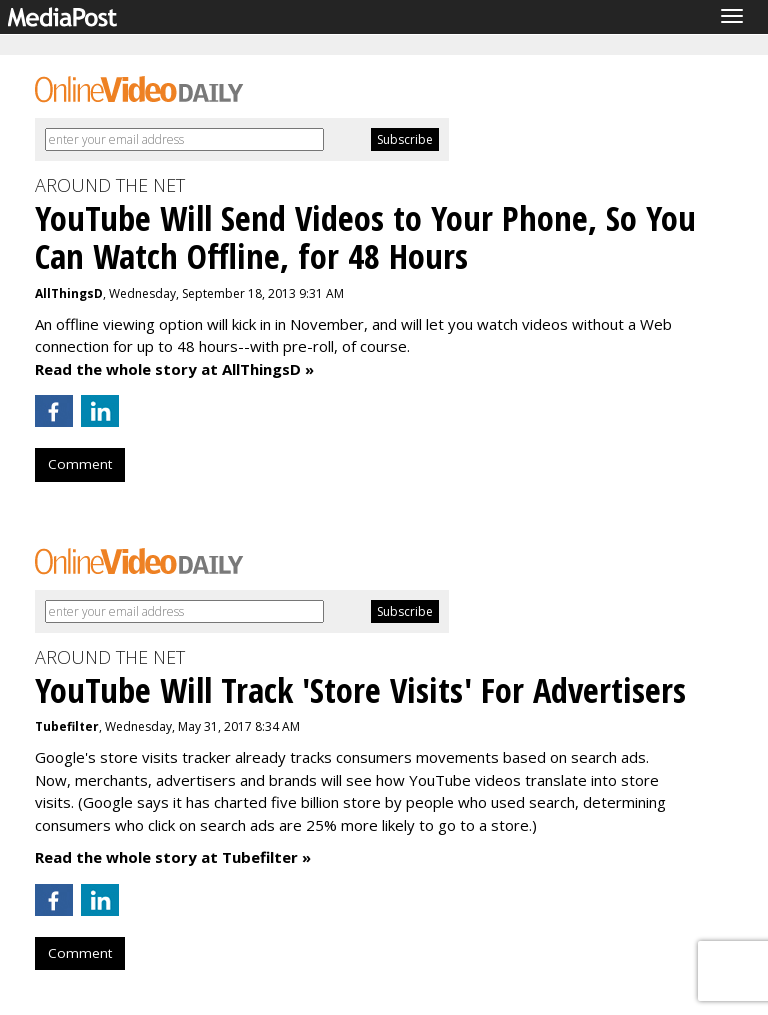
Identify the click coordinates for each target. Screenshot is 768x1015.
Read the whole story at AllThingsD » (174, 369)
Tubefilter (67, 726)
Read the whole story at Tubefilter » (173, 857)
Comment (80, 464)
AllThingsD (69, 293)
